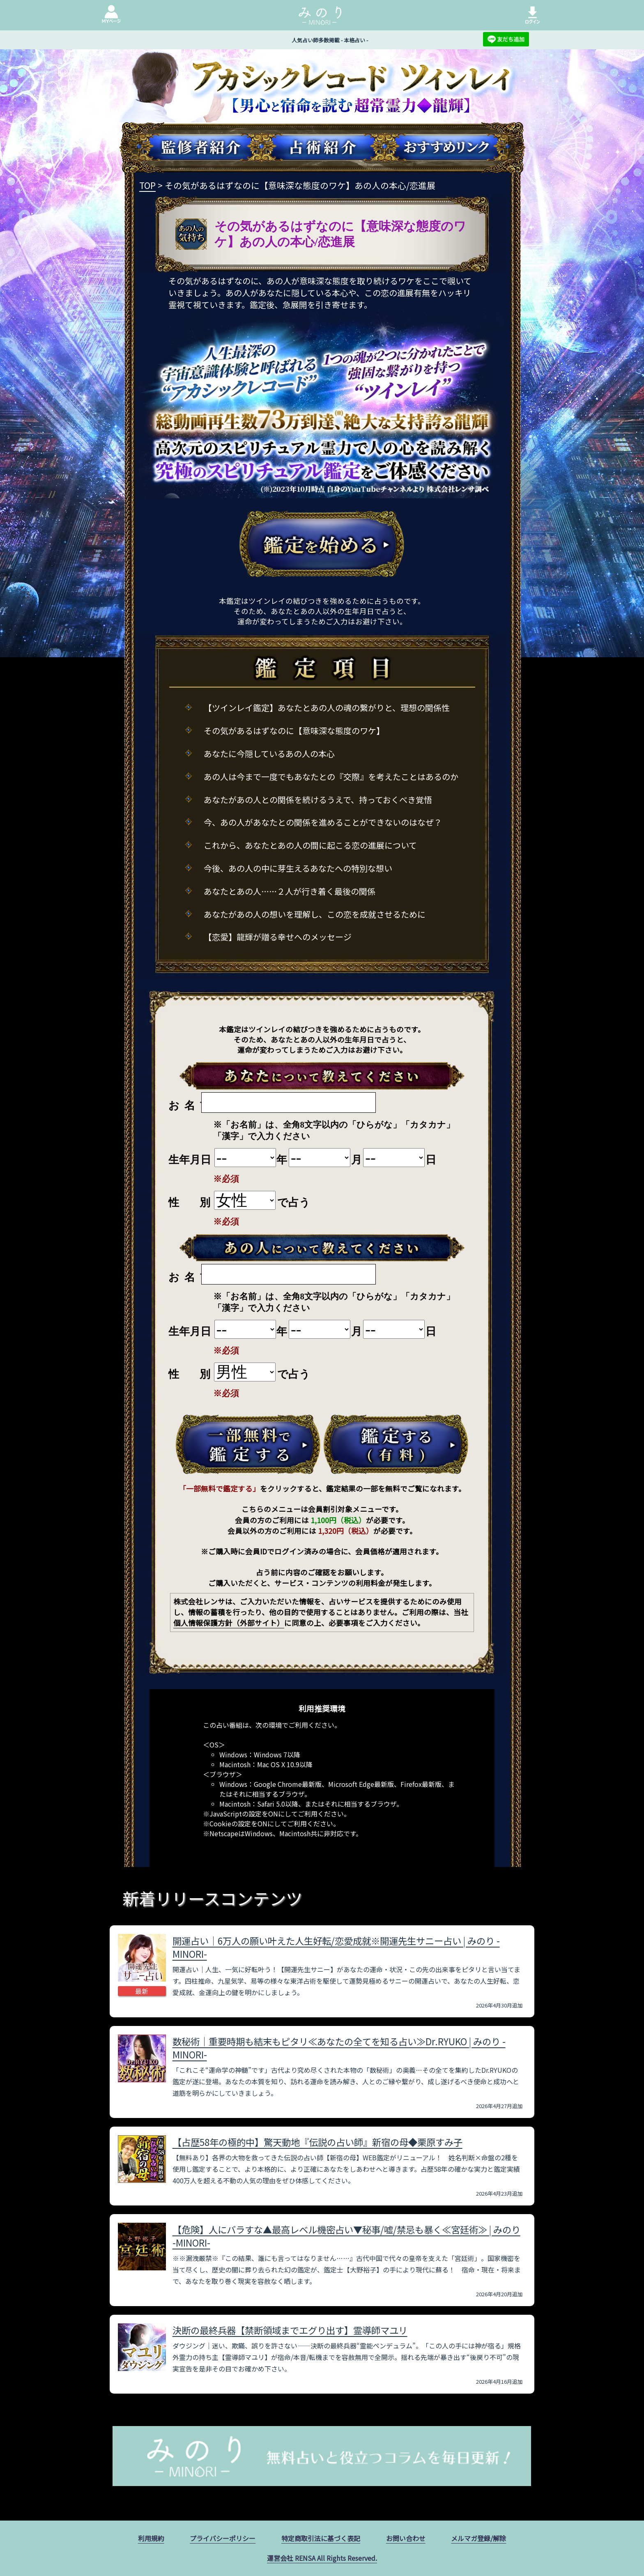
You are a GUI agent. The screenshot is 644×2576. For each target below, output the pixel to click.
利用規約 (151, 2538)
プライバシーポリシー (222, 2538)
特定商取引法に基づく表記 (320, 2538)
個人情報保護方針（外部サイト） (228, 1623)
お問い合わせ (406, 2538)
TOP (147, 185)
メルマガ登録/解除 (478, 2538)
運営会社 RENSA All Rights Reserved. (322, 2558)
